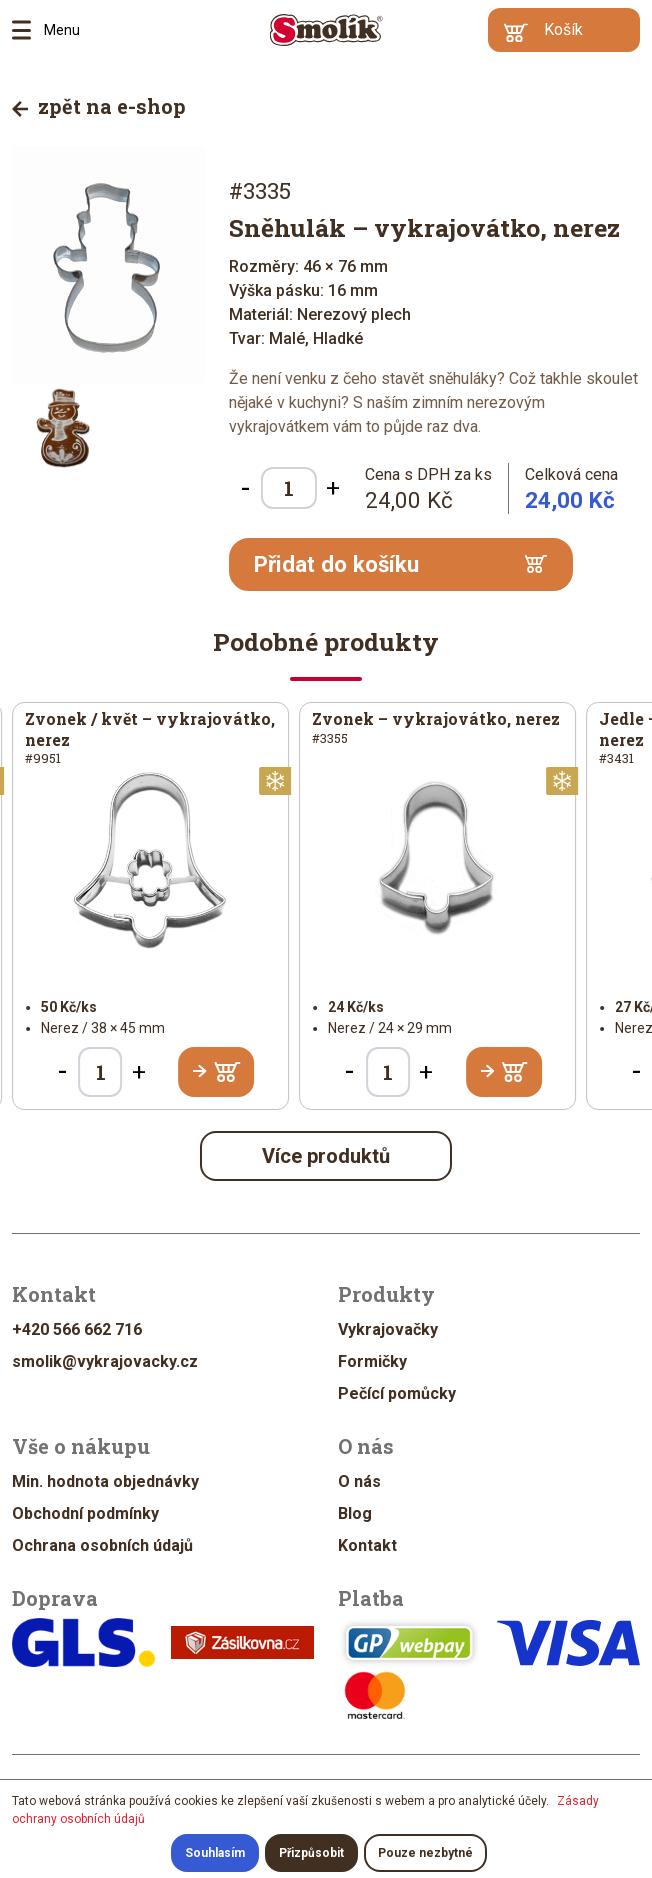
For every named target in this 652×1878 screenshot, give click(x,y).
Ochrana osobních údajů (102, 1545)
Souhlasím (215, 1853)
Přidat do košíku (401, 564)
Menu (28, 30)
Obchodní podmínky (85, 1513)
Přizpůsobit (311, 1853)
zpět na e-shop (99, 106)
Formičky (372, 1361)
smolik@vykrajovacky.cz (105, 1361)
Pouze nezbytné (425, 1853)
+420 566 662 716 (77, 1329)
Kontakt (367, 1545)
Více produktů (326, 1156)
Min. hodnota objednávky (105, 1481)
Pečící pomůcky (397, 1393)
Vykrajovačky (388, 1329)
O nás (359, 1481)
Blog (355, 1513)
